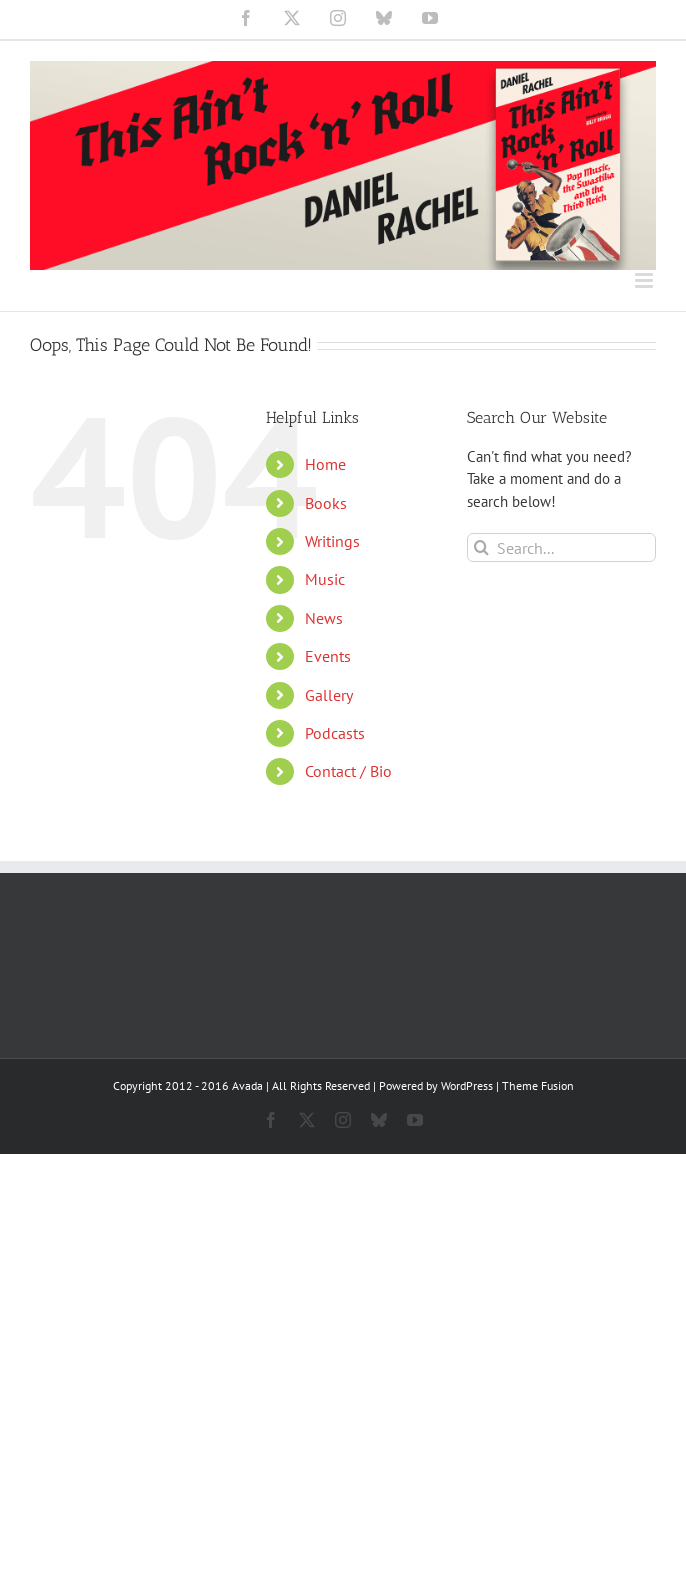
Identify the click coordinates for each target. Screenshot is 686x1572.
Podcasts (335, 733)
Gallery (329, 695)
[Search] (481, 547)
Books (326, 503)
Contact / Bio (348, 771)
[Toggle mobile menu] (645, 280)
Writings (332, 541)
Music (325, 579)
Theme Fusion (538, 1085)
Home (325, 464)
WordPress (467, 1085)
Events (328, 656)
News (324, 618)
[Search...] (561, 547)
